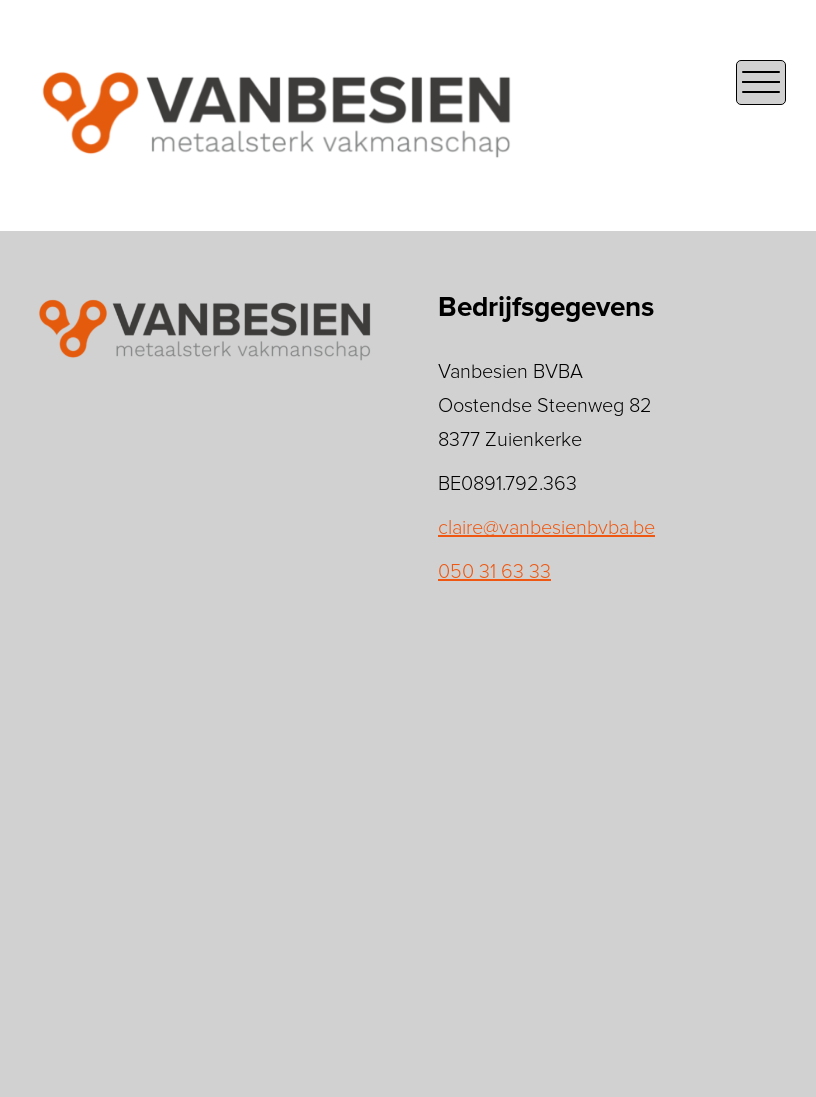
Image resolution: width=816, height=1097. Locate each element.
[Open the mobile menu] (761, 82)
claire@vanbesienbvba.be (546, 528)
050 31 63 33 (494, 572)
